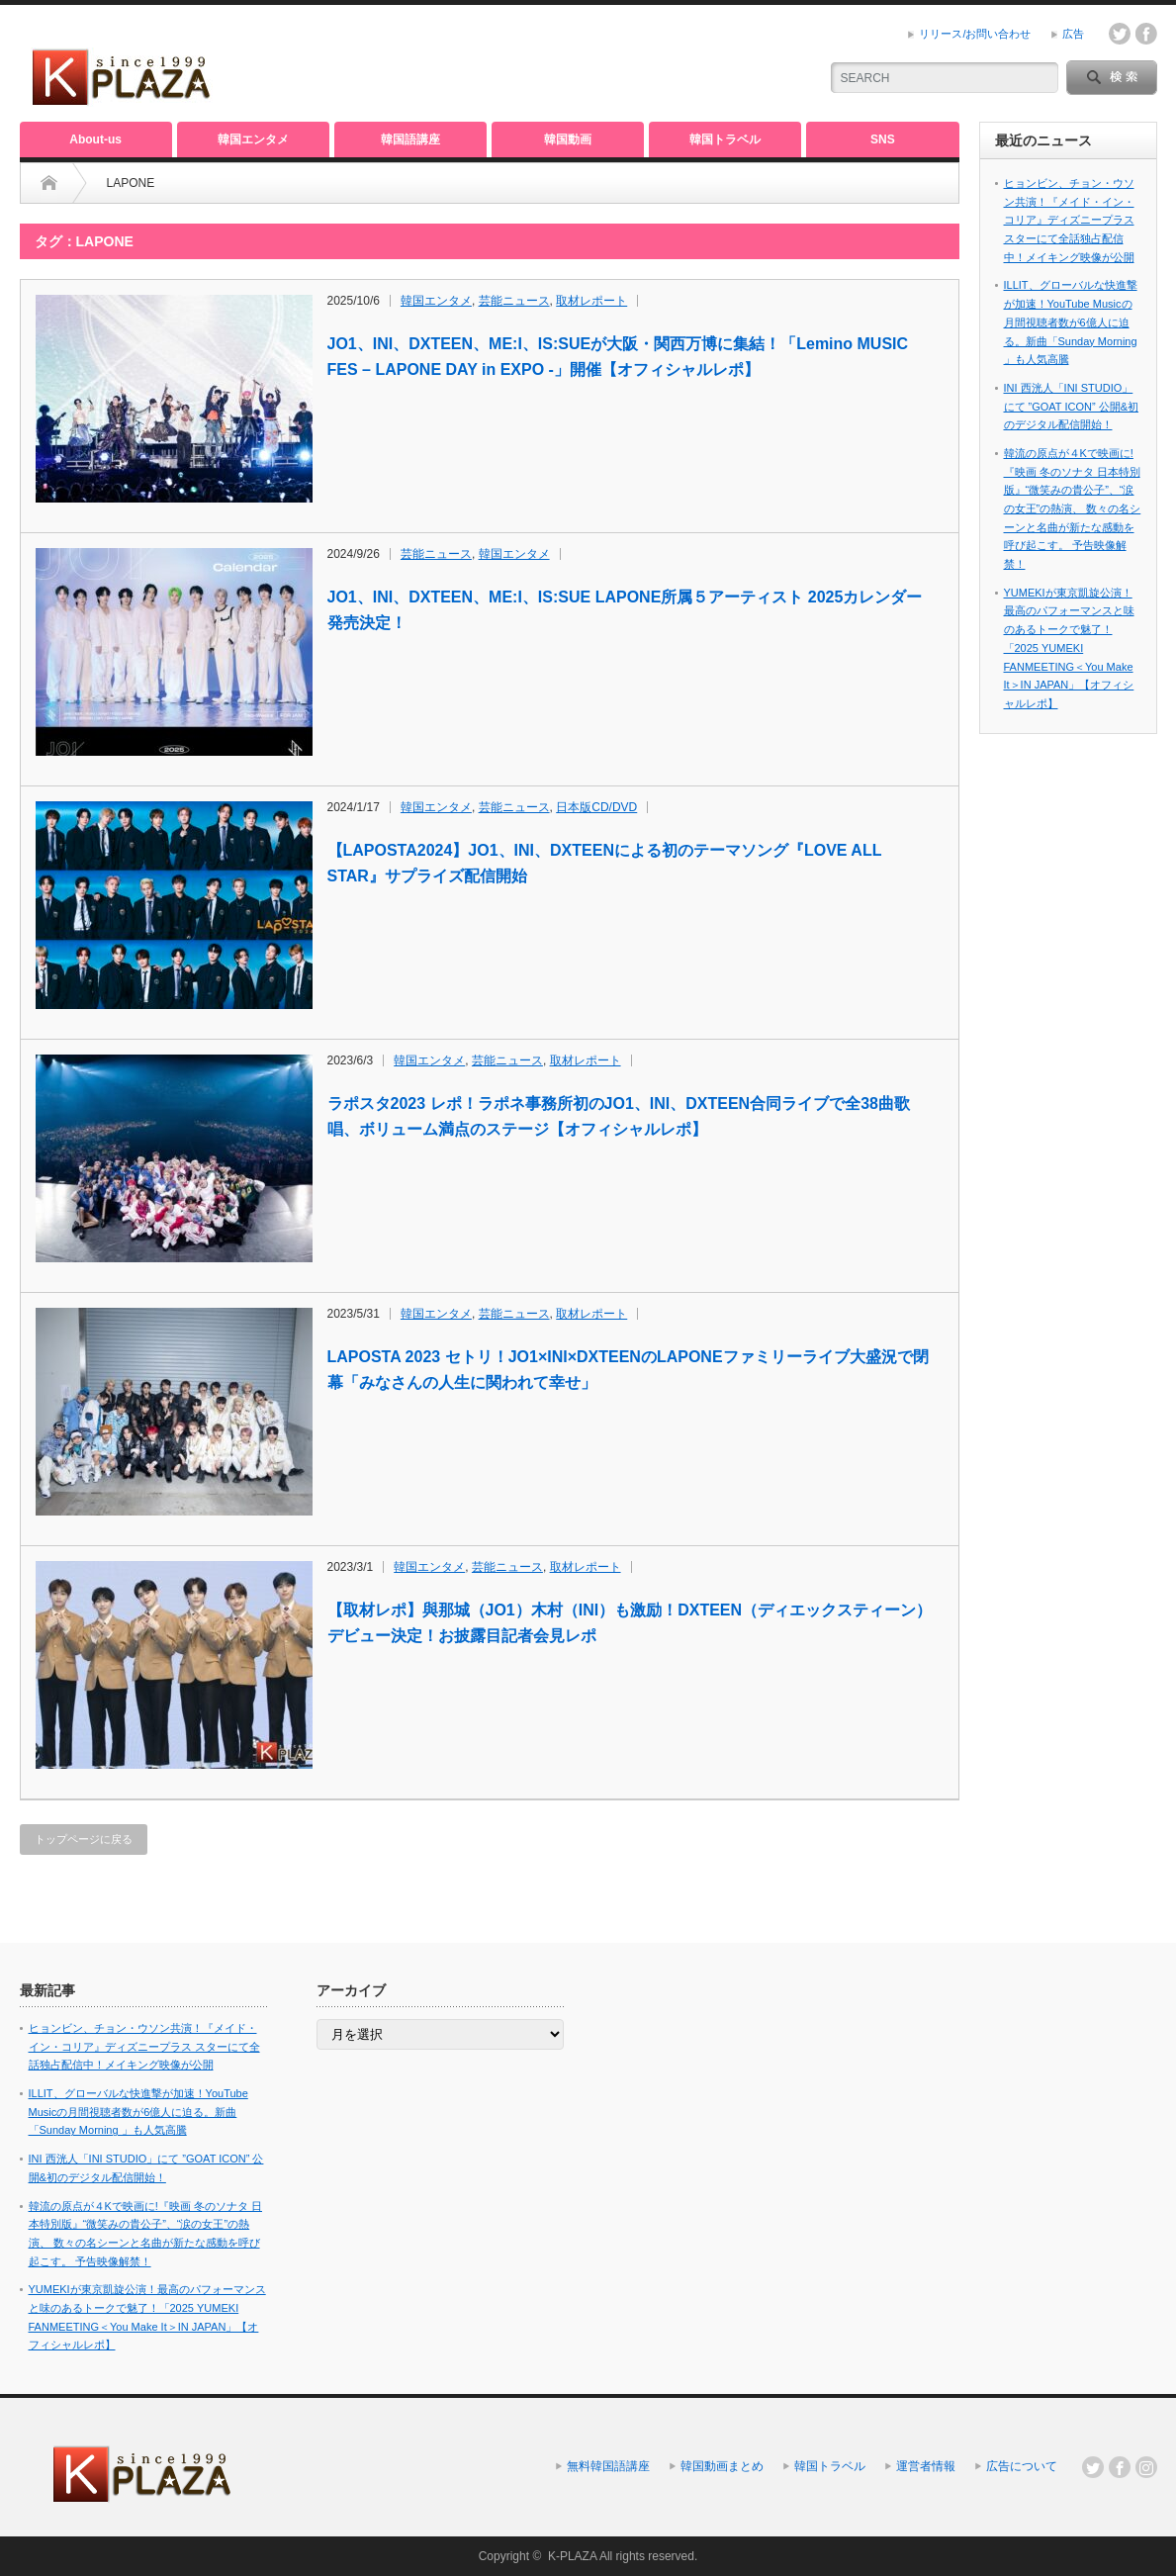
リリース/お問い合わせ (975, 34)
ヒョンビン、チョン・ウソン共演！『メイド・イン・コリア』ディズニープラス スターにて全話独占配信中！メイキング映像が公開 (1069, 220)
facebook (1146, 34)
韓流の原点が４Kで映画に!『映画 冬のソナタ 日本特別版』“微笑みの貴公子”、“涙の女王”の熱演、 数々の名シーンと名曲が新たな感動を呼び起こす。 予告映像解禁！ (1072, 508)
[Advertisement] (569, 64)
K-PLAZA (572, 2556)
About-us (95, 139)
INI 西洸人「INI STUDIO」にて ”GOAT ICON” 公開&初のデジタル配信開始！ (1071, 406)
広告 (1073, 34)
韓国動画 (567, 139)
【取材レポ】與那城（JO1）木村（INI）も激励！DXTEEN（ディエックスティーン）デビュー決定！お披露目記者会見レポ (630, 1623)
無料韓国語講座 (608, 2466)
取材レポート (591, 301)
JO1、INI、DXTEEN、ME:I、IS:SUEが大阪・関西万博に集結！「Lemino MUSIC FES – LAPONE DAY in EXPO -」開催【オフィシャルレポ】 (618, 356)
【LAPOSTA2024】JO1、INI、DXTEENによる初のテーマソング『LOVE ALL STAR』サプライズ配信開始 (604, 863)
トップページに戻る (84, 1839)
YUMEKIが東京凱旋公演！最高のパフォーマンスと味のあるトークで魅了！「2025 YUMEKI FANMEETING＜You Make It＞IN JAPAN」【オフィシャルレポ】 (1069, 648)
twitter (1120, 34)
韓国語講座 (410, 139)
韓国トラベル (725, 139)
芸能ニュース (514, 301)
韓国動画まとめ (722, 2466)
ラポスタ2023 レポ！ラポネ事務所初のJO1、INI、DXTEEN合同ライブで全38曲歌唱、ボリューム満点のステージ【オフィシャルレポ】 (618, 1116)
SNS (882, 139)
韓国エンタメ (253, 139)
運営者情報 (925, 2466)
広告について (1021, 2466)
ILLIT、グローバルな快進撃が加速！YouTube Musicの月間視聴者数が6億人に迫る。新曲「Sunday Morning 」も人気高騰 (1070, 322)
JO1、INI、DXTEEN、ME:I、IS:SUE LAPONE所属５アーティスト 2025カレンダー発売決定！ (625, 610)
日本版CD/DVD (596, 807)
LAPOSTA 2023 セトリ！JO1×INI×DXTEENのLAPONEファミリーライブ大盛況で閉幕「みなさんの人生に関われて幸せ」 (628, 1369)
